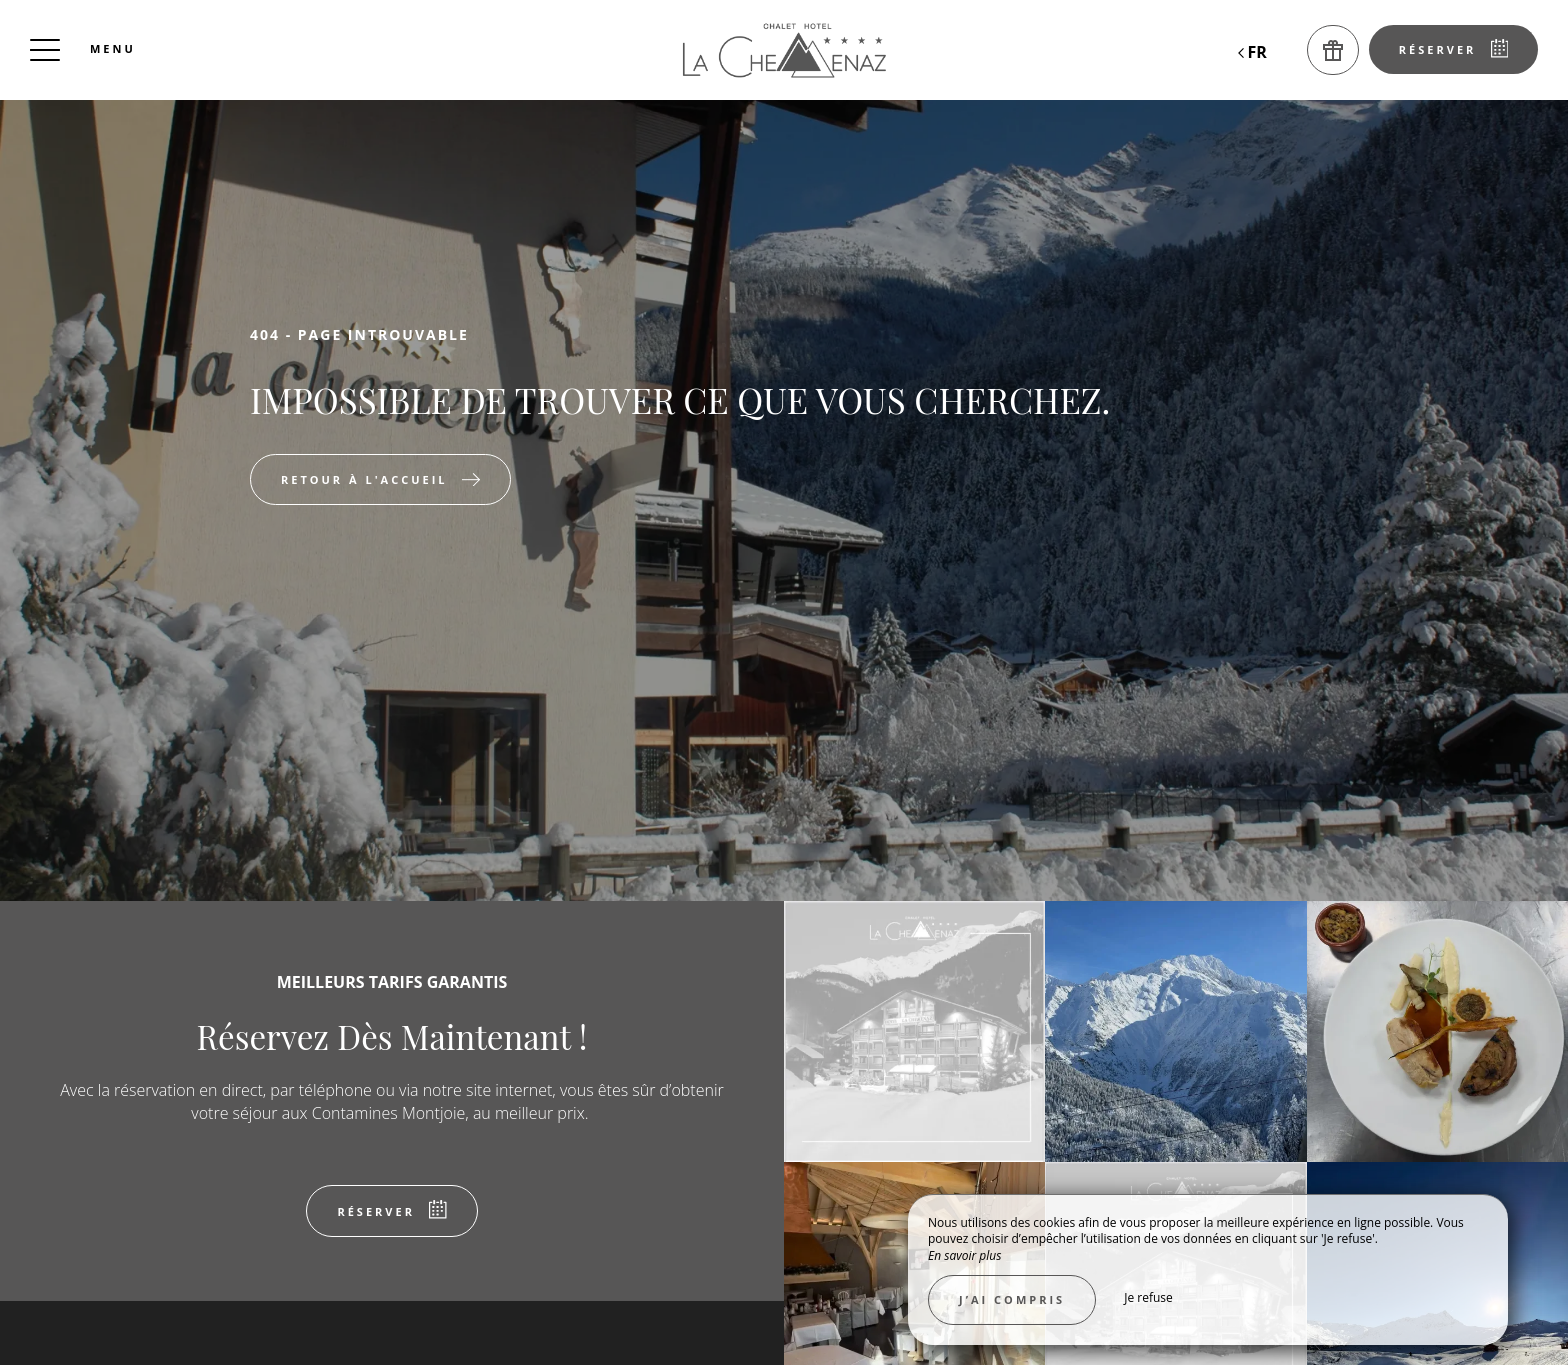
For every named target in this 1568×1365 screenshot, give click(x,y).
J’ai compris (1012, 1299)
